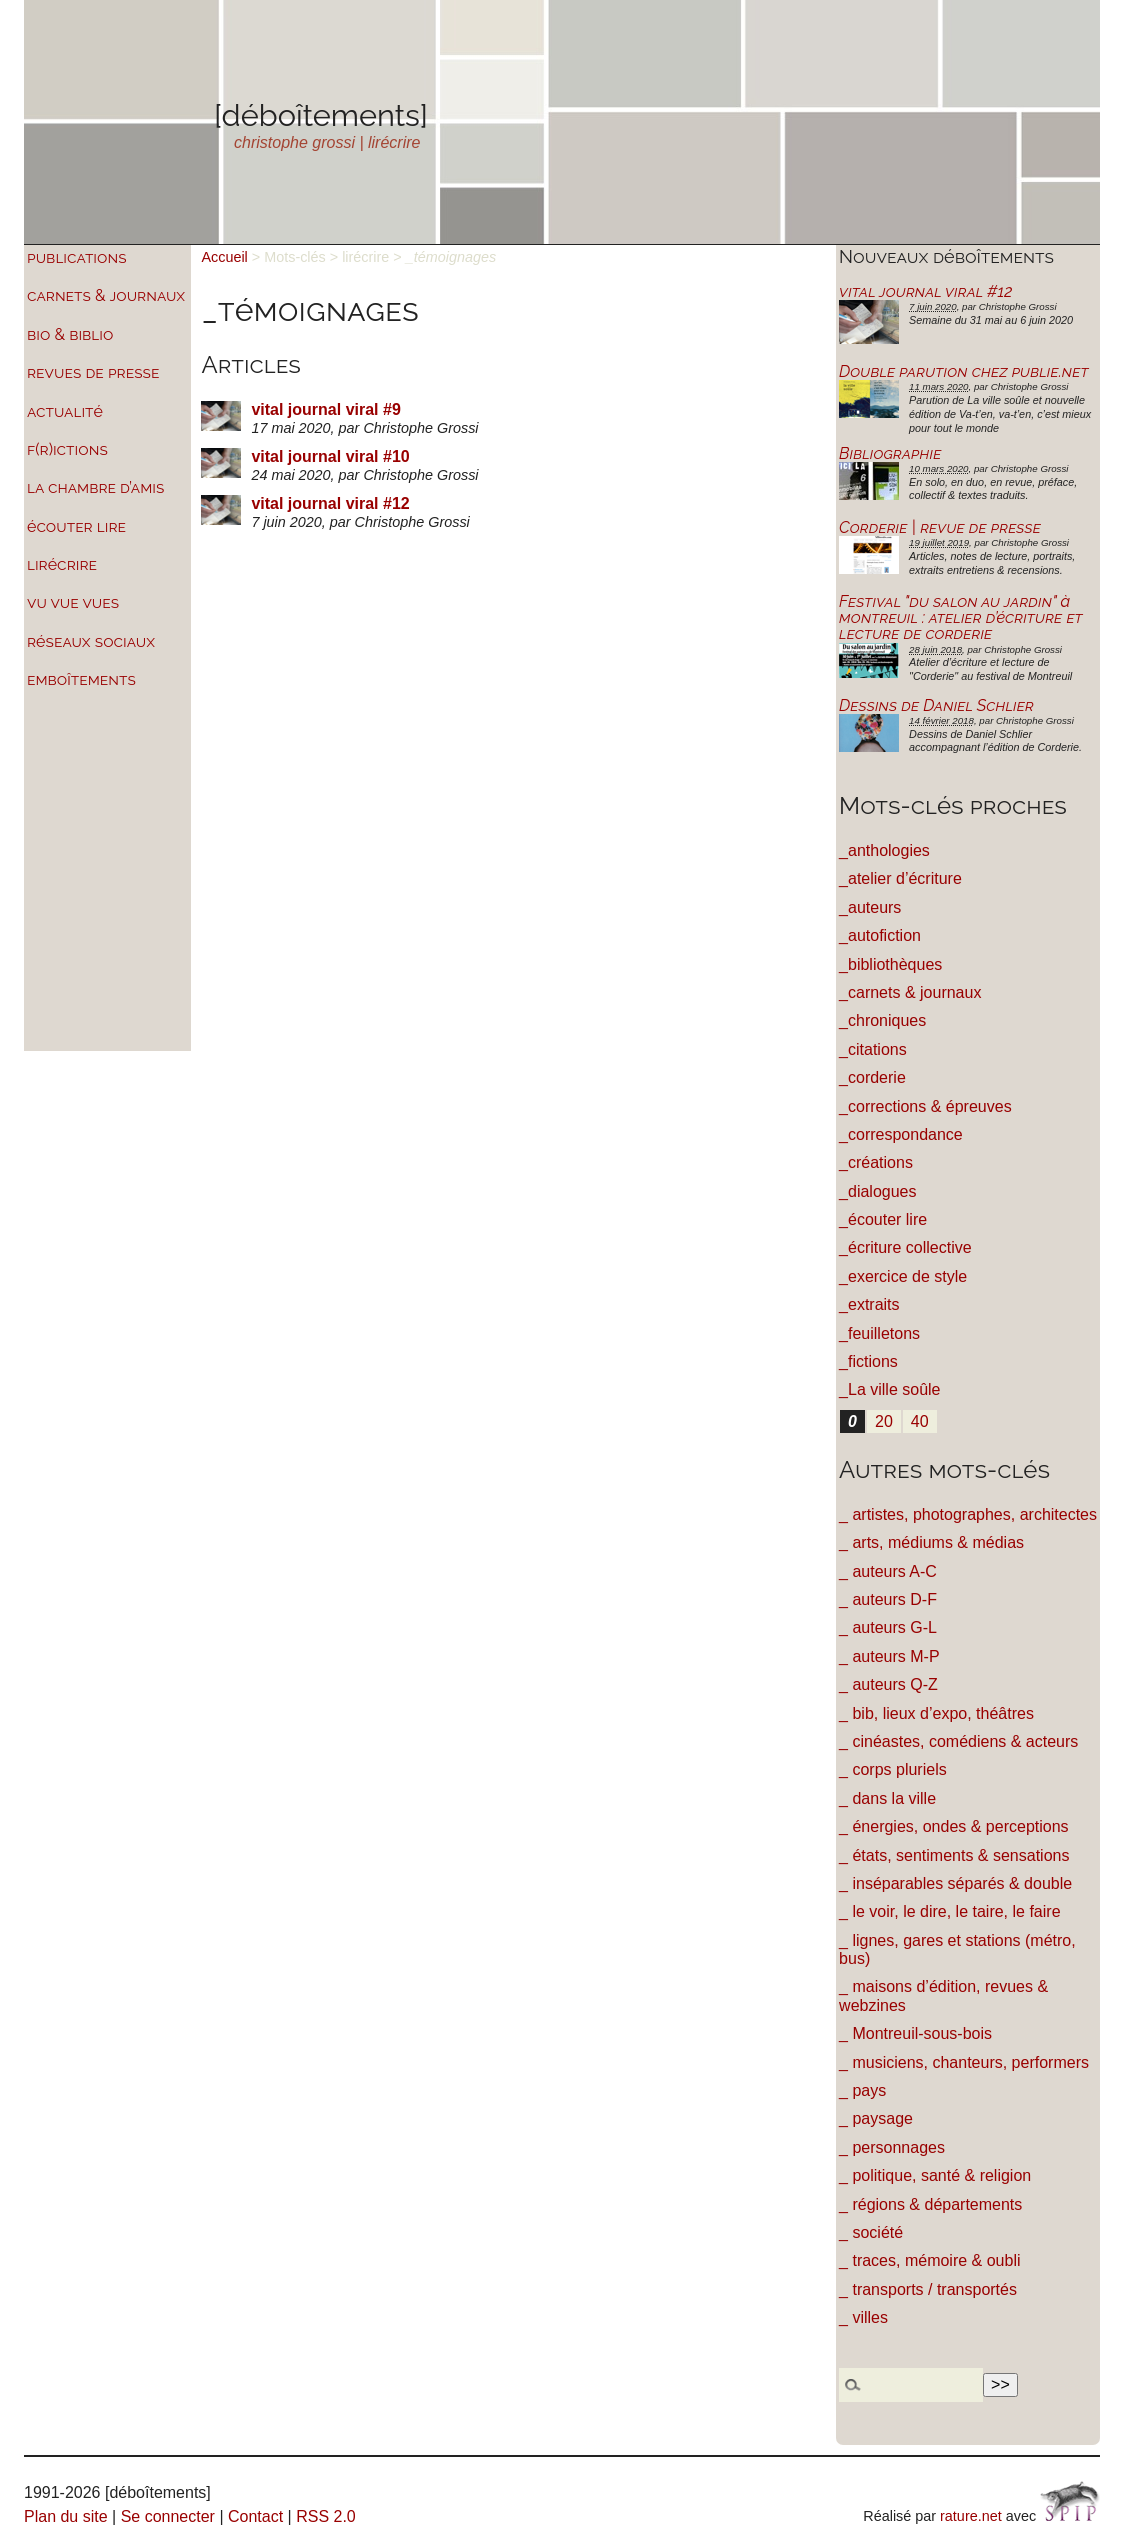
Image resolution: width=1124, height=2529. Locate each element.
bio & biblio (70, 334)
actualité (65, 411)
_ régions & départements (930, 2204)
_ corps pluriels (893, 1769)
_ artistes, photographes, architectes (968, 1514)
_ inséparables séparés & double (955, 1883)
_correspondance (901, 1134)
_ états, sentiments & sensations (954, 1855)
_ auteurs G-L (888, 1627)
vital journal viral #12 (330, 503)
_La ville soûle (889, 1389)
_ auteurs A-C (888, 1571)
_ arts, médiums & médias (931, 1542)
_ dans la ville (887, 1798)
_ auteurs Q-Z (888, 1684)
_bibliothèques (890, 964)
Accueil (224, 257)
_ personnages (892, 2147)
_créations (876, 1162)
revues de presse (93, 372)
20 (884, 1421)
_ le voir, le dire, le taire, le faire (949, 1911)
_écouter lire (883, 1219)
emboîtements (81, 679)
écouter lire (76, 526)
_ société (871, 2232)
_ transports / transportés (928, 2289)
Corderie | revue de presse (940, 527)
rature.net (971, 2516)
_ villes (863, 2317)
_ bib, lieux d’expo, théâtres (936, 1713)
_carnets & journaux (910, 992)
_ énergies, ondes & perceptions (953, 1826)
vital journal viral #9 (325, 409)
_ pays (862, 2090)
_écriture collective (905, 1247)
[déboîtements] (321, 115)
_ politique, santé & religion (935, 2175)
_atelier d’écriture (900, 878)
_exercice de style (903, 1276)
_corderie (872, 1077)
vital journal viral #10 (330, 456)
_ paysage (876, 2118)
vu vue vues (73, 602)
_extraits (869, 1304)
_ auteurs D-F (888, 1599)
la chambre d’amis (95, 487)
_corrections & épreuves (925, 1106)
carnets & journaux (106, 295)
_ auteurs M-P (889, 1656)
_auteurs (870, 907)
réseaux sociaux (91, 641)
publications (77, 257)
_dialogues (877, 1191)
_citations (873, 1049)
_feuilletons (879, 1333)
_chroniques (882, 1020)
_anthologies (884, 850)
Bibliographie (890, 453)
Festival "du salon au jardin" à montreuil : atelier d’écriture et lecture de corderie (960, 617)
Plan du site (66, 2516)
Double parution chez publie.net (964, 371)
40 (920, 1421)
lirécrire (62, 564)
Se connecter (168, 2516)
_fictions (868, 1361)
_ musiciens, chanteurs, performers (964, 2062)
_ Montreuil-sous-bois (915, 2033)
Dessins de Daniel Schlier (936, 705)
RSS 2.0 (326, 2516)
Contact (255, 2516)
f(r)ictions (67, 449)
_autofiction (880, 935)
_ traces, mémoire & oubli (929, 2260)
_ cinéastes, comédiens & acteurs (958, 1741)
